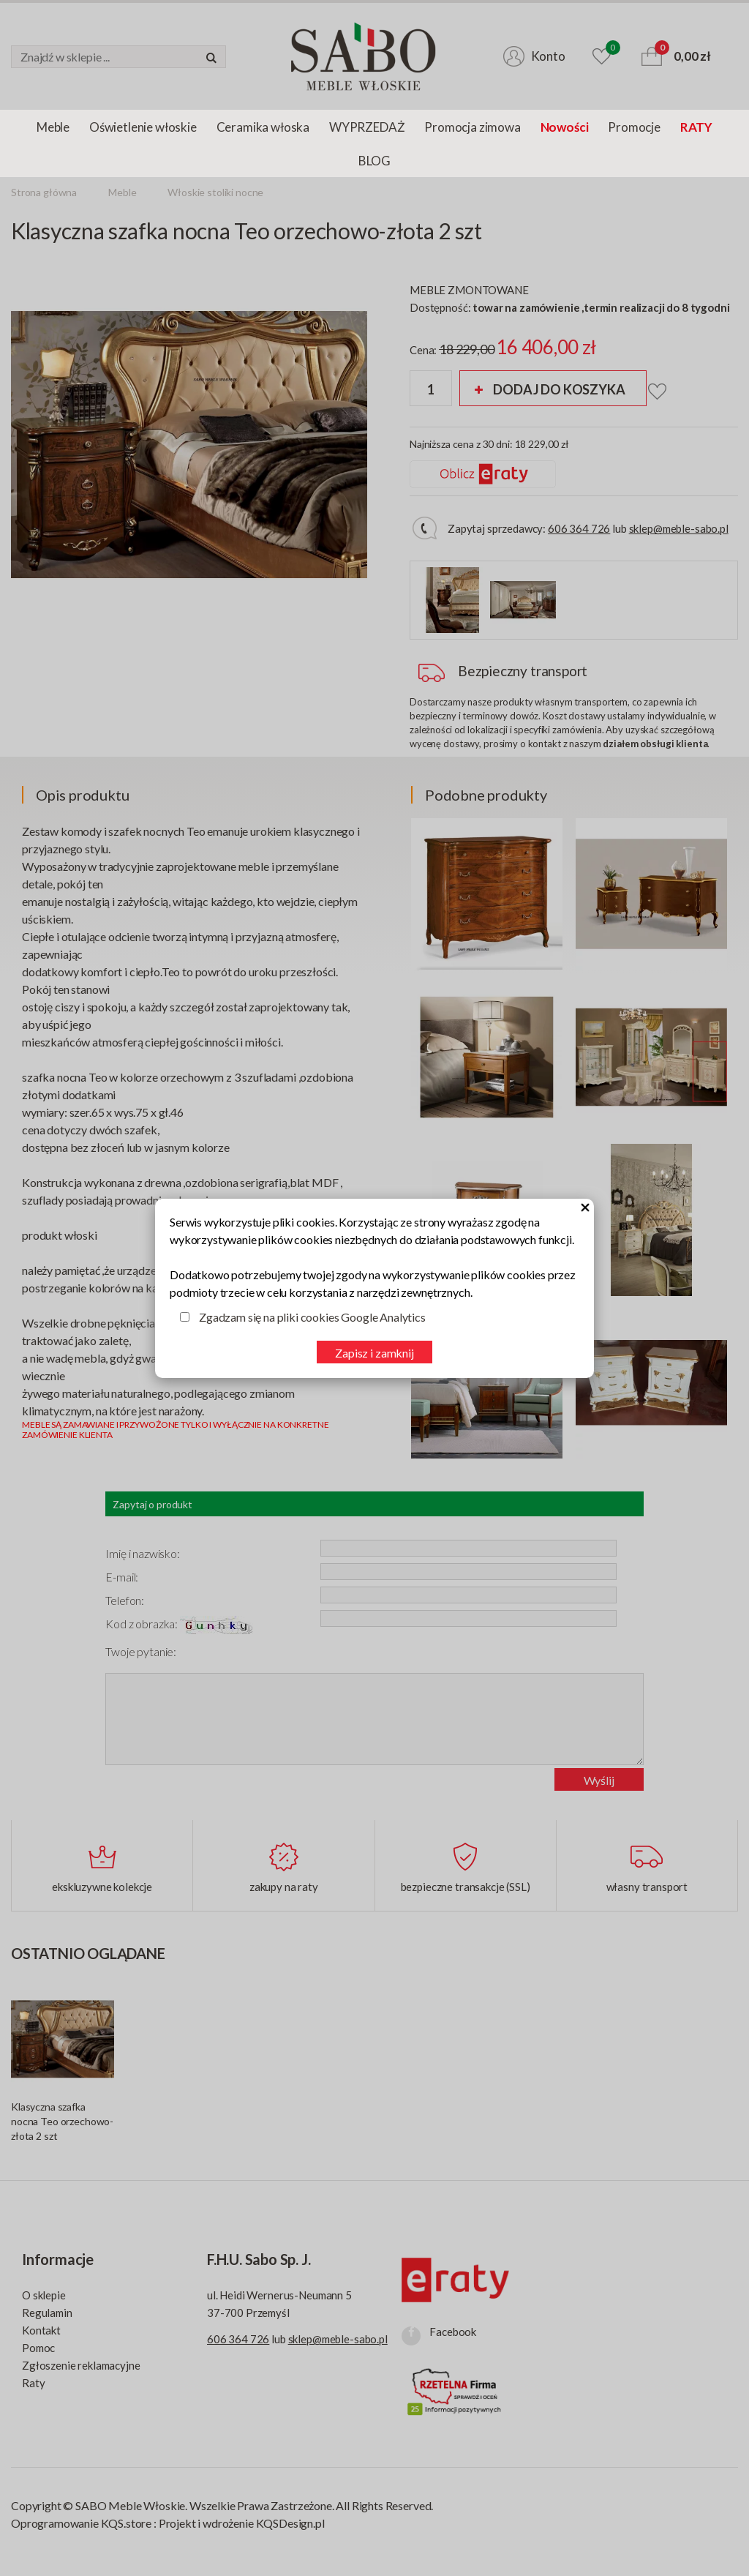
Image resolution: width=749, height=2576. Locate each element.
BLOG (374, 160)
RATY (696, 127)
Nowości (565, 127)
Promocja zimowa (472, 127)
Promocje (634, 127)
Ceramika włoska (263, 127)
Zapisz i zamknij (374, 1353)
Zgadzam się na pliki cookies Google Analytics (312, 1317)
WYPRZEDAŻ (366, 127)
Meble (53, 127)
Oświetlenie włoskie (143, 127)
